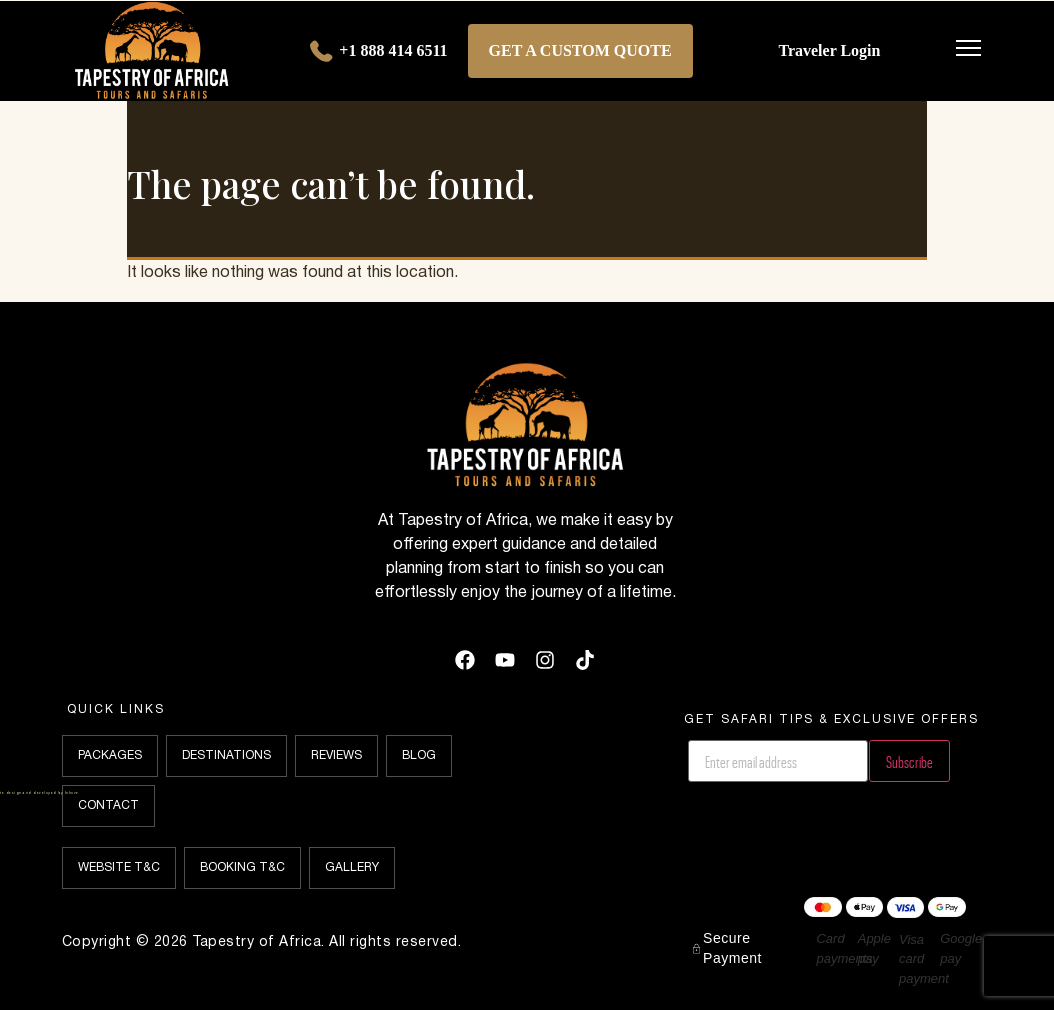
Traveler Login (829, 50)
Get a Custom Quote (580, 50)
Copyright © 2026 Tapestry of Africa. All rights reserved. (262, 942)
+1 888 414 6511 (376, 52)
